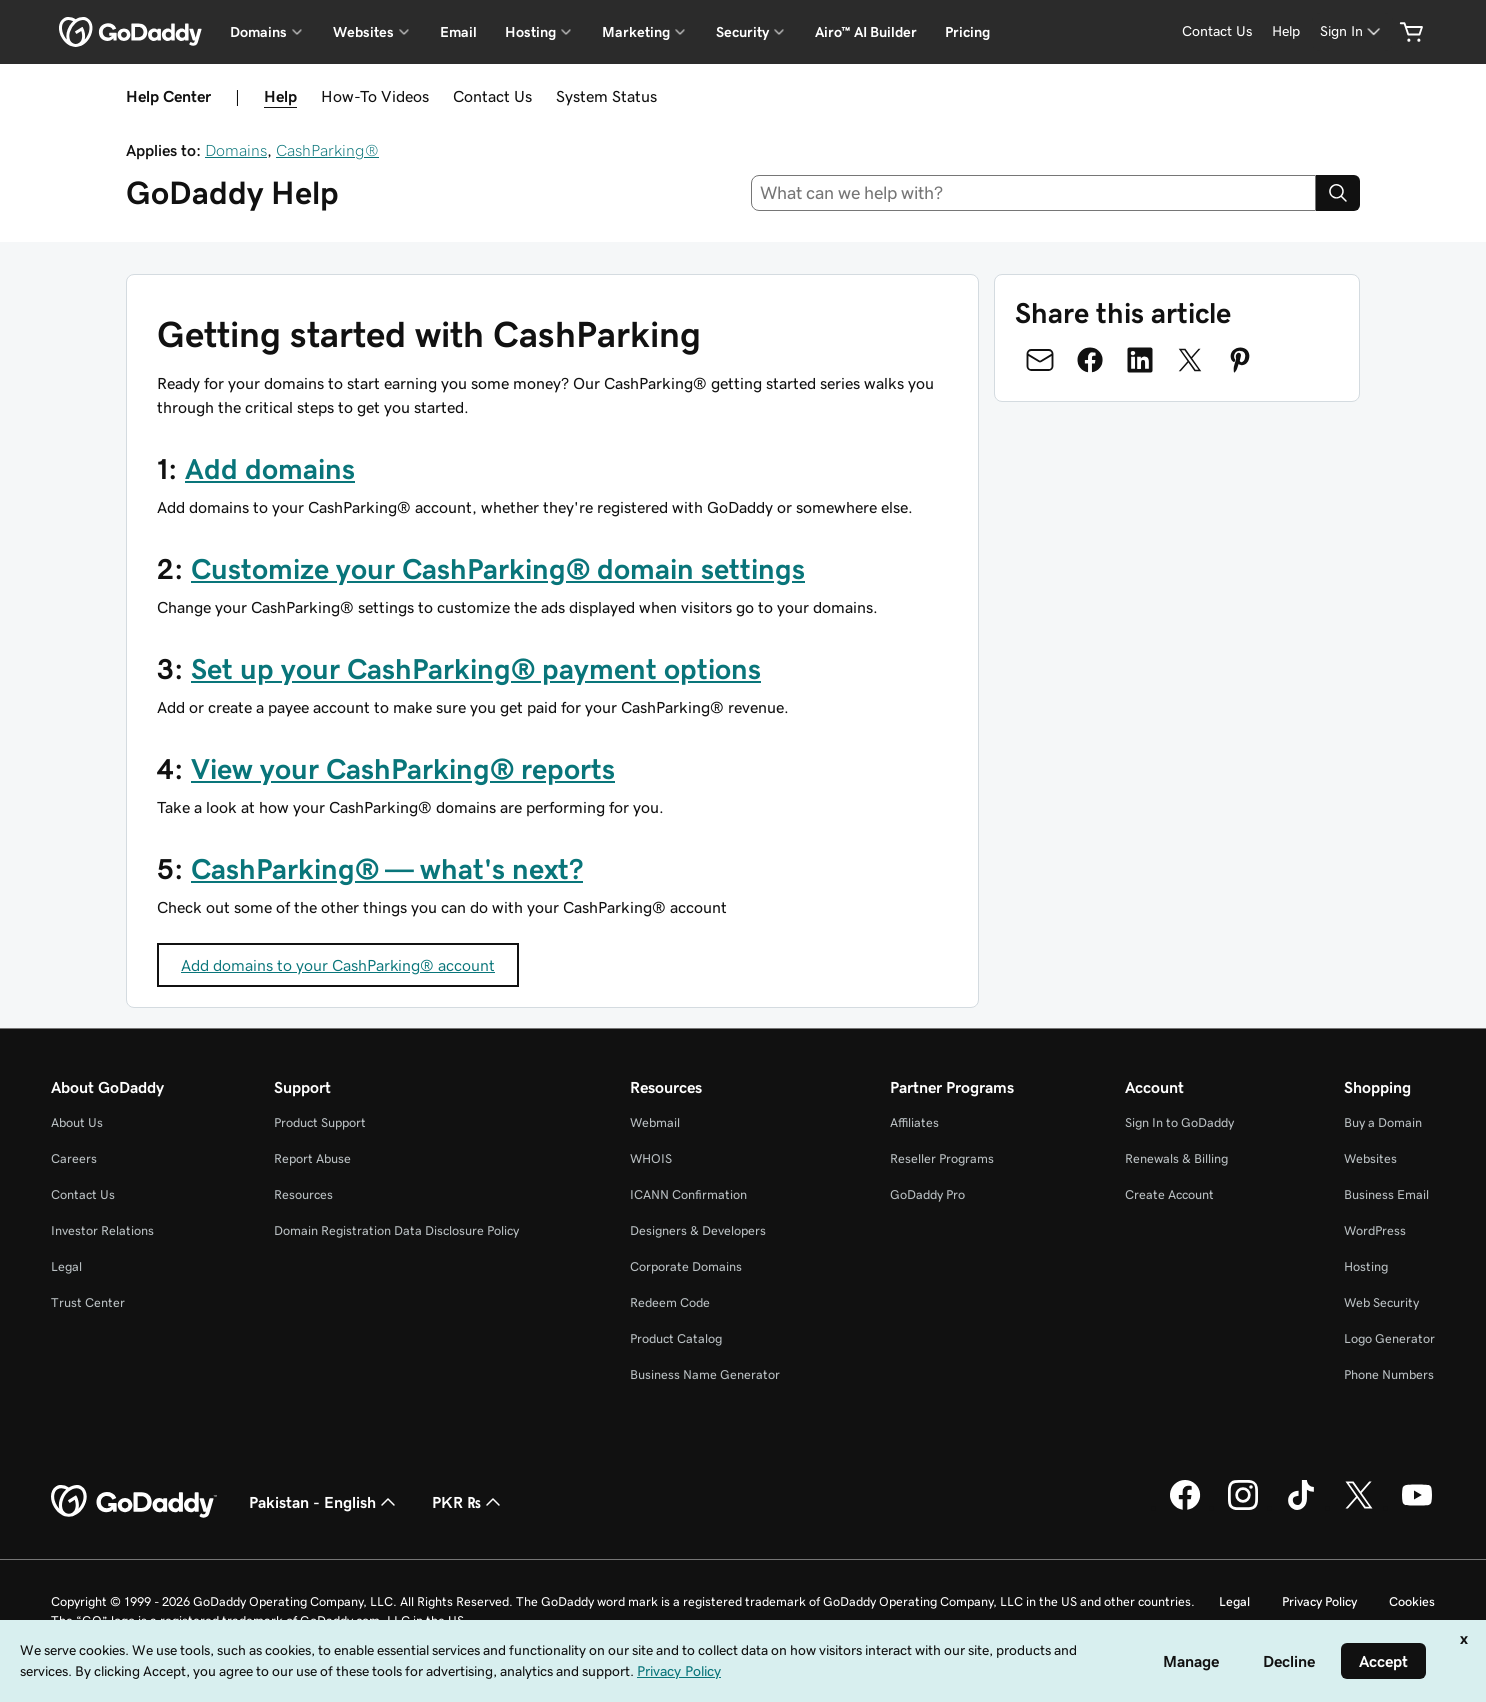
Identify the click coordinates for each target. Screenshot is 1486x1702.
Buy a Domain (1383, 1122)
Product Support (320, 1122)
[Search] (1338, 193)
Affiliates (914, 1122)
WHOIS (651, 1158)
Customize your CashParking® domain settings (498, 569)
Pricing (967, 32)
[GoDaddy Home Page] (134, 1502)
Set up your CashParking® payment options (476, 669)
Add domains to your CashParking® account (338, 965)
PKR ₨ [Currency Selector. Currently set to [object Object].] (468, 1502)
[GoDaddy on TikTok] (1301, 1507)
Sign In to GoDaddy (1179, 1122)
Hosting (1366, 1266)
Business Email (1386, 1194)
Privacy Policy (1319, 1601)
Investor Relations (102, 1230)
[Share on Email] (1040, 360)
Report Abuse (312, 1158)
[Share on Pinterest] (1240, 360)
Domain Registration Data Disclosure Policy (396, 1230)
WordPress (1375, 1230)
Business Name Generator (705, 1374)
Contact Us (492, 96)
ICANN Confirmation (688, 1194)
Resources (303, 1194)
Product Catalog (676, 1338)
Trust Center (88, 1302)
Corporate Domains (686, 1266)
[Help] (1286, 31)
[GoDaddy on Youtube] (1417, 1507)
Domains (236, 150)
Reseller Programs (942, 1158)
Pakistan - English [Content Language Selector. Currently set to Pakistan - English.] (324, 1502)
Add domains (270, 469)
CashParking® (327, 150)
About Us (77, 1122)
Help (280, 96)
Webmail (655, 1122)
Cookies (1412, 1601)
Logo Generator (1389, 1338)
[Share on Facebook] (1090, 360)
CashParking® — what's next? (387, 869)
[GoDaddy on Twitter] (1359, 1507)
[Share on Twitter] (1190, 360)
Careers (74, 1158)
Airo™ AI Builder (866, 32)
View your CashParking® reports (403, 769)
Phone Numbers (1389, 1374)
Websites (1370, 1158)
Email (458, 32)
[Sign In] (1352, 31)
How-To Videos (375, 96)
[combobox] (1034, 193)
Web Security (1381, 1302)
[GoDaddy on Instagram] (1243, 1507)
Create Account (1169, 1194)
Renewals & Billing (1176, 1158)
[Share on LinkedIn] (1140, 360)
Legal (66, 1266)
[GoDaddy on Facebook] (1185, 1507)
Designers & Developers (698, 1230)
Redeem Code (670, 1302)
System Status (606, 96)
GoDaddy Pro (927, 1194)
